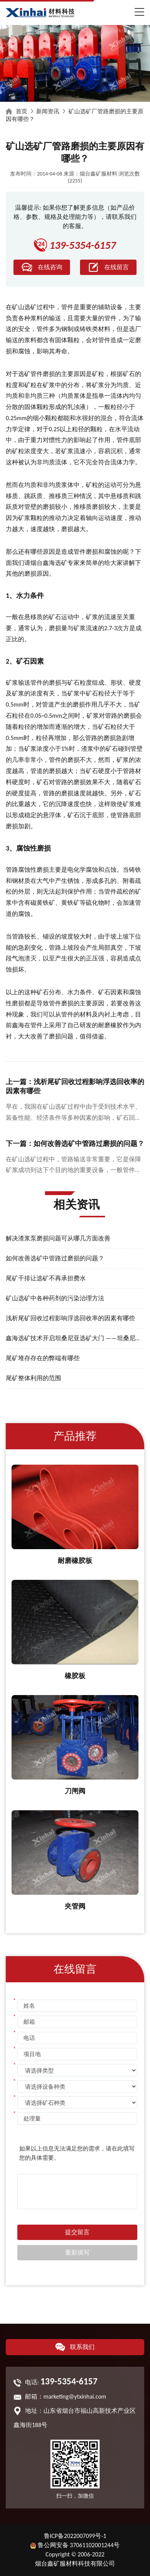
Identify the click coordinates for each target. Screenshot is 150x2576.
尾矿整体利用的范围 (33, 1378)
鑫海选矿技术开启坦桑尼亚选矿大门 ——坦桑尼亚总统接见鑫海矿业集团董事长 (75, 1338)
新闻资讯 (47, 111)
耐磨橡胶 (110, 1025)
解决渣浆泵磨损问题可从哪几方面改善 (58, 1238)
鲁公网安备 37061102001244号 (75, 2545)
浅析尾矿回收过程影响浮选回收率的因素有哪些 (70, 1318)
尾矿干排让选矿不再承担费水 (46, 1278)
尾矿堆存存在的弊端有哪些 (43, 1358)
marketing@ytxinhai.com (74, 2396)
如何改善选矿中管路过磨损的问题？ (55, 1258)
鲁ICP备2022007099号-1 (75, 2536)
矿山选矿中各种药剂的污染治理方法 (55, 1298)
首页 (21, 111)
